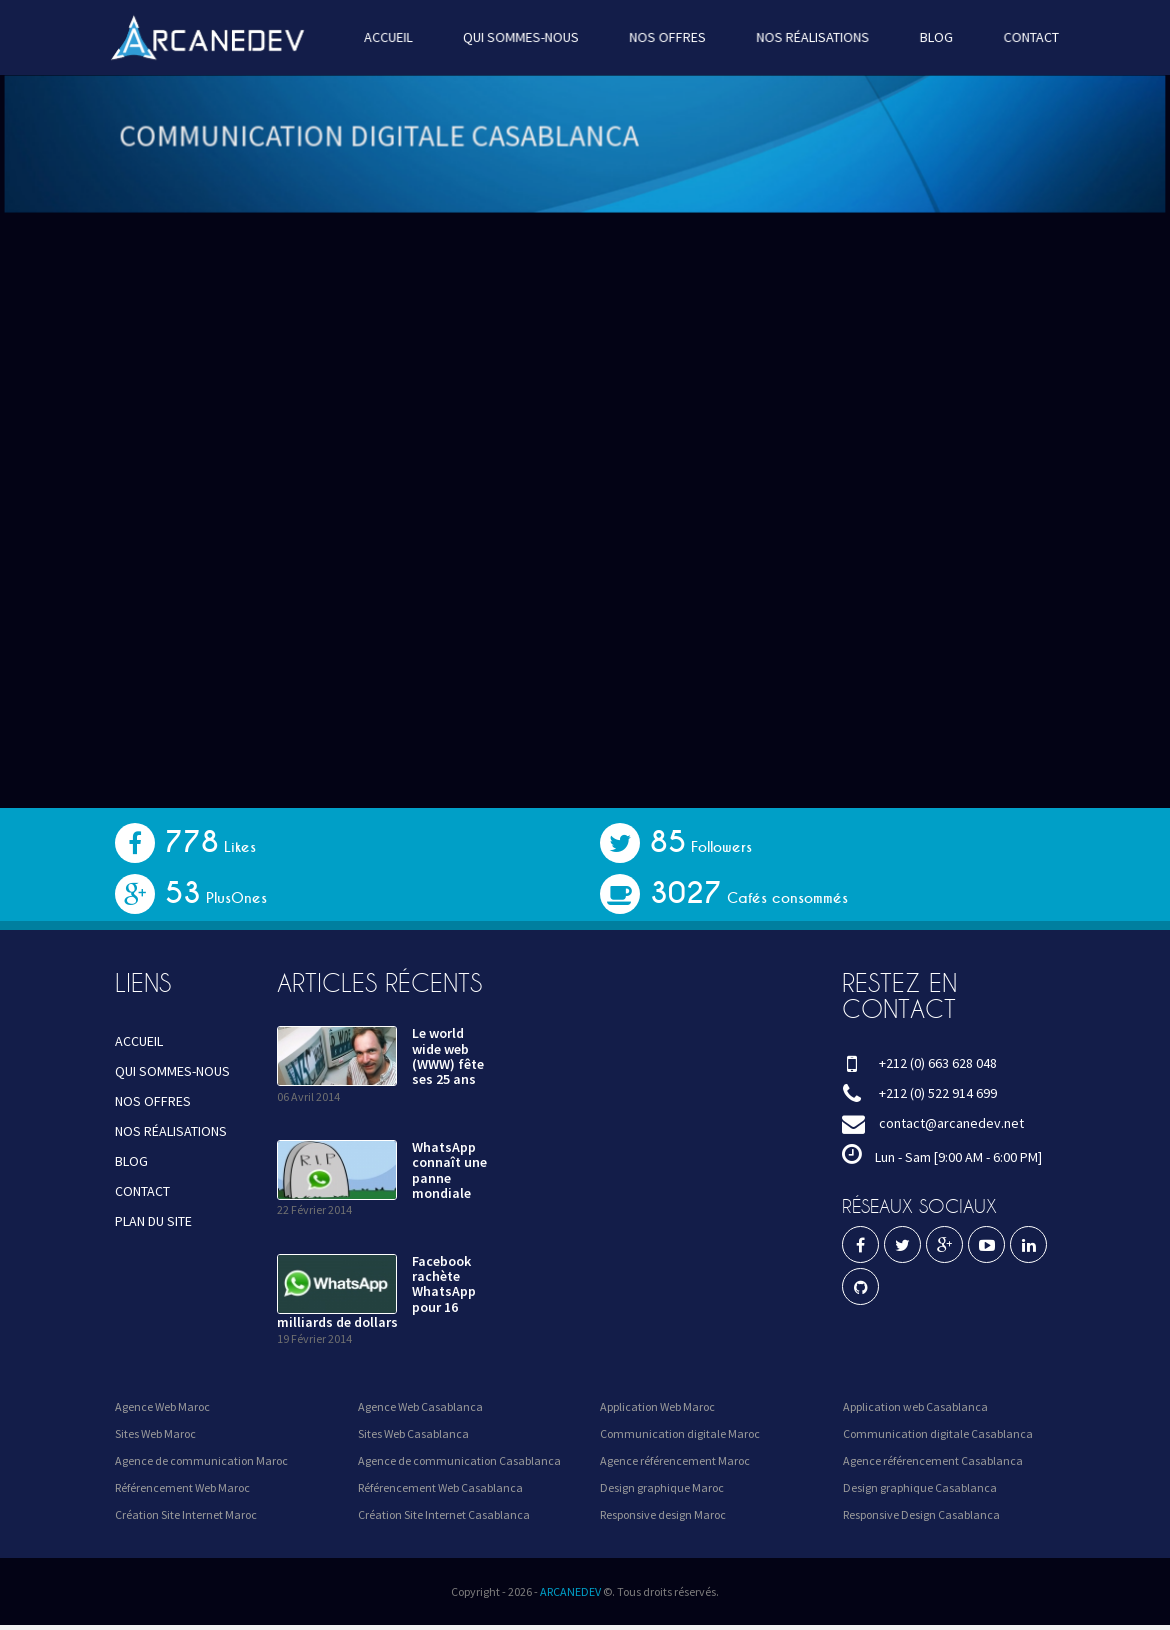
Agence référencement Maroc (675, 1460)
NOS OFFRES (665, 37)
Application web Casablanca (915, 1406)
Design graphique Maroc (662, 1487)
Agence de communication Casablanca (459, 1460)
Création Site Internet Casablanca (444, 1514)
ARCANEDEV (570, 1591)
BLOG (929, 37)
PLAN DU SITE (153, 1221)
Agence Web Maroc (162, 1406)
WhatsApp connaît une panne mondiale (449, 1170)
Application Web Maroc (657, 1406)
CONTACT (1022, 37)
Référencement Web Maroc (182, 1487)
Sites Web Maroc (155, 1433)
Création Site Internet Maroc (186, 1514)
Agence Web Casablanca (420, 1406)
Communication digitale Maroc (680, 1433)
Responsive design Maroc (663, 1514)
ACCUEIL (392, 37)
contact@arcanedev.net (951, 1123)
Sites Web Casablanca (413, 1433)
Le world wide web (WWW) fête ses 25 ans (448, 1056)
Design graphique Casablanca (920, 1487)
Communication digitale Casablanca (938, 1433)
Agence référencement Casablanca (933, 1460)
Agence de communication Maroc (201, 1460)
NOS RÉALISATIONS (808, 37)
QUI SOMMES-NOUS (523, 37)
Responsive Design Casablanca (921, 1514)
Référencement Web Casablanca (440, 1487)
